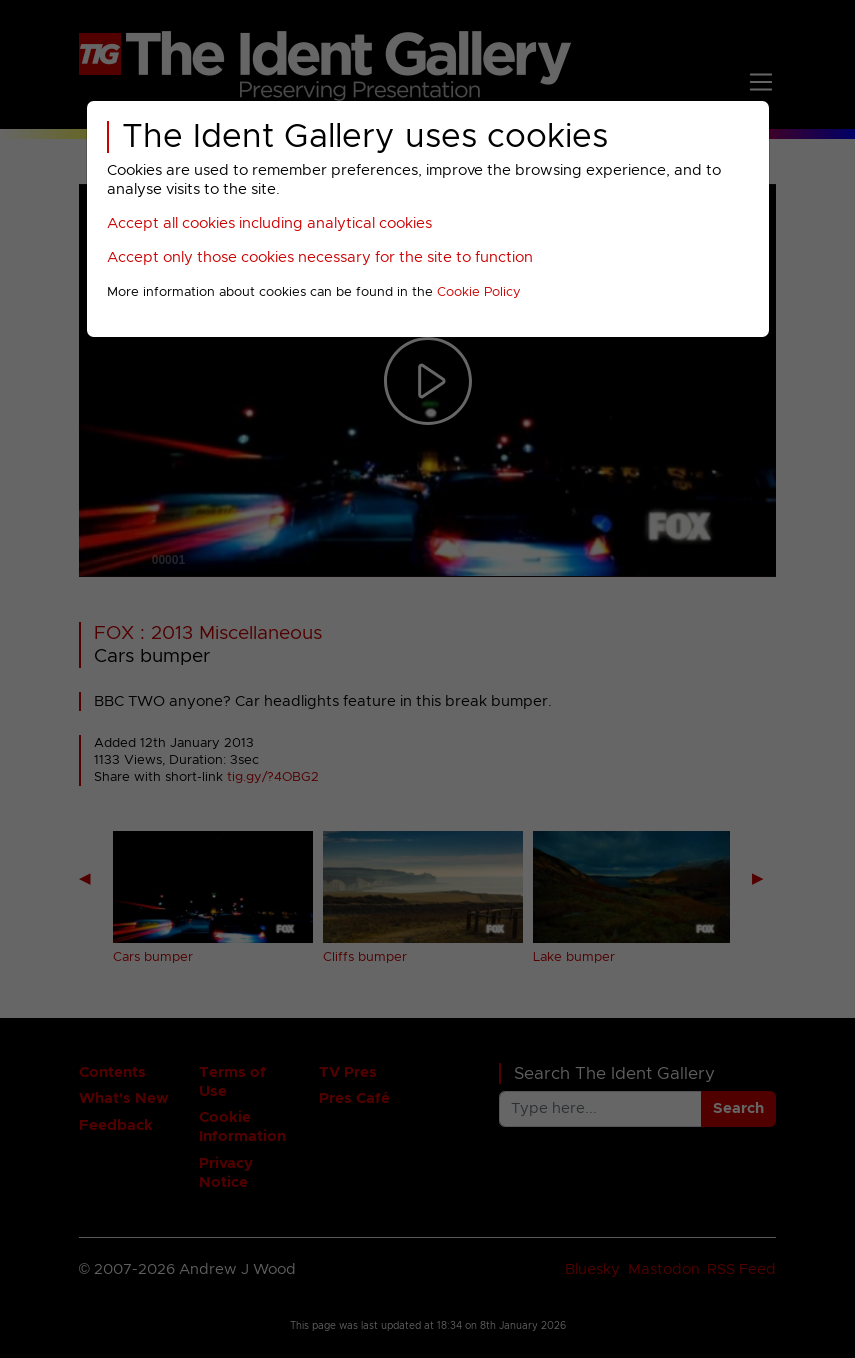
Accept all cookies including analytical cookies (269, 223)
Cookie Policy (479, 292)
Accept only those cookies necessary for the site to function (320, 257)
